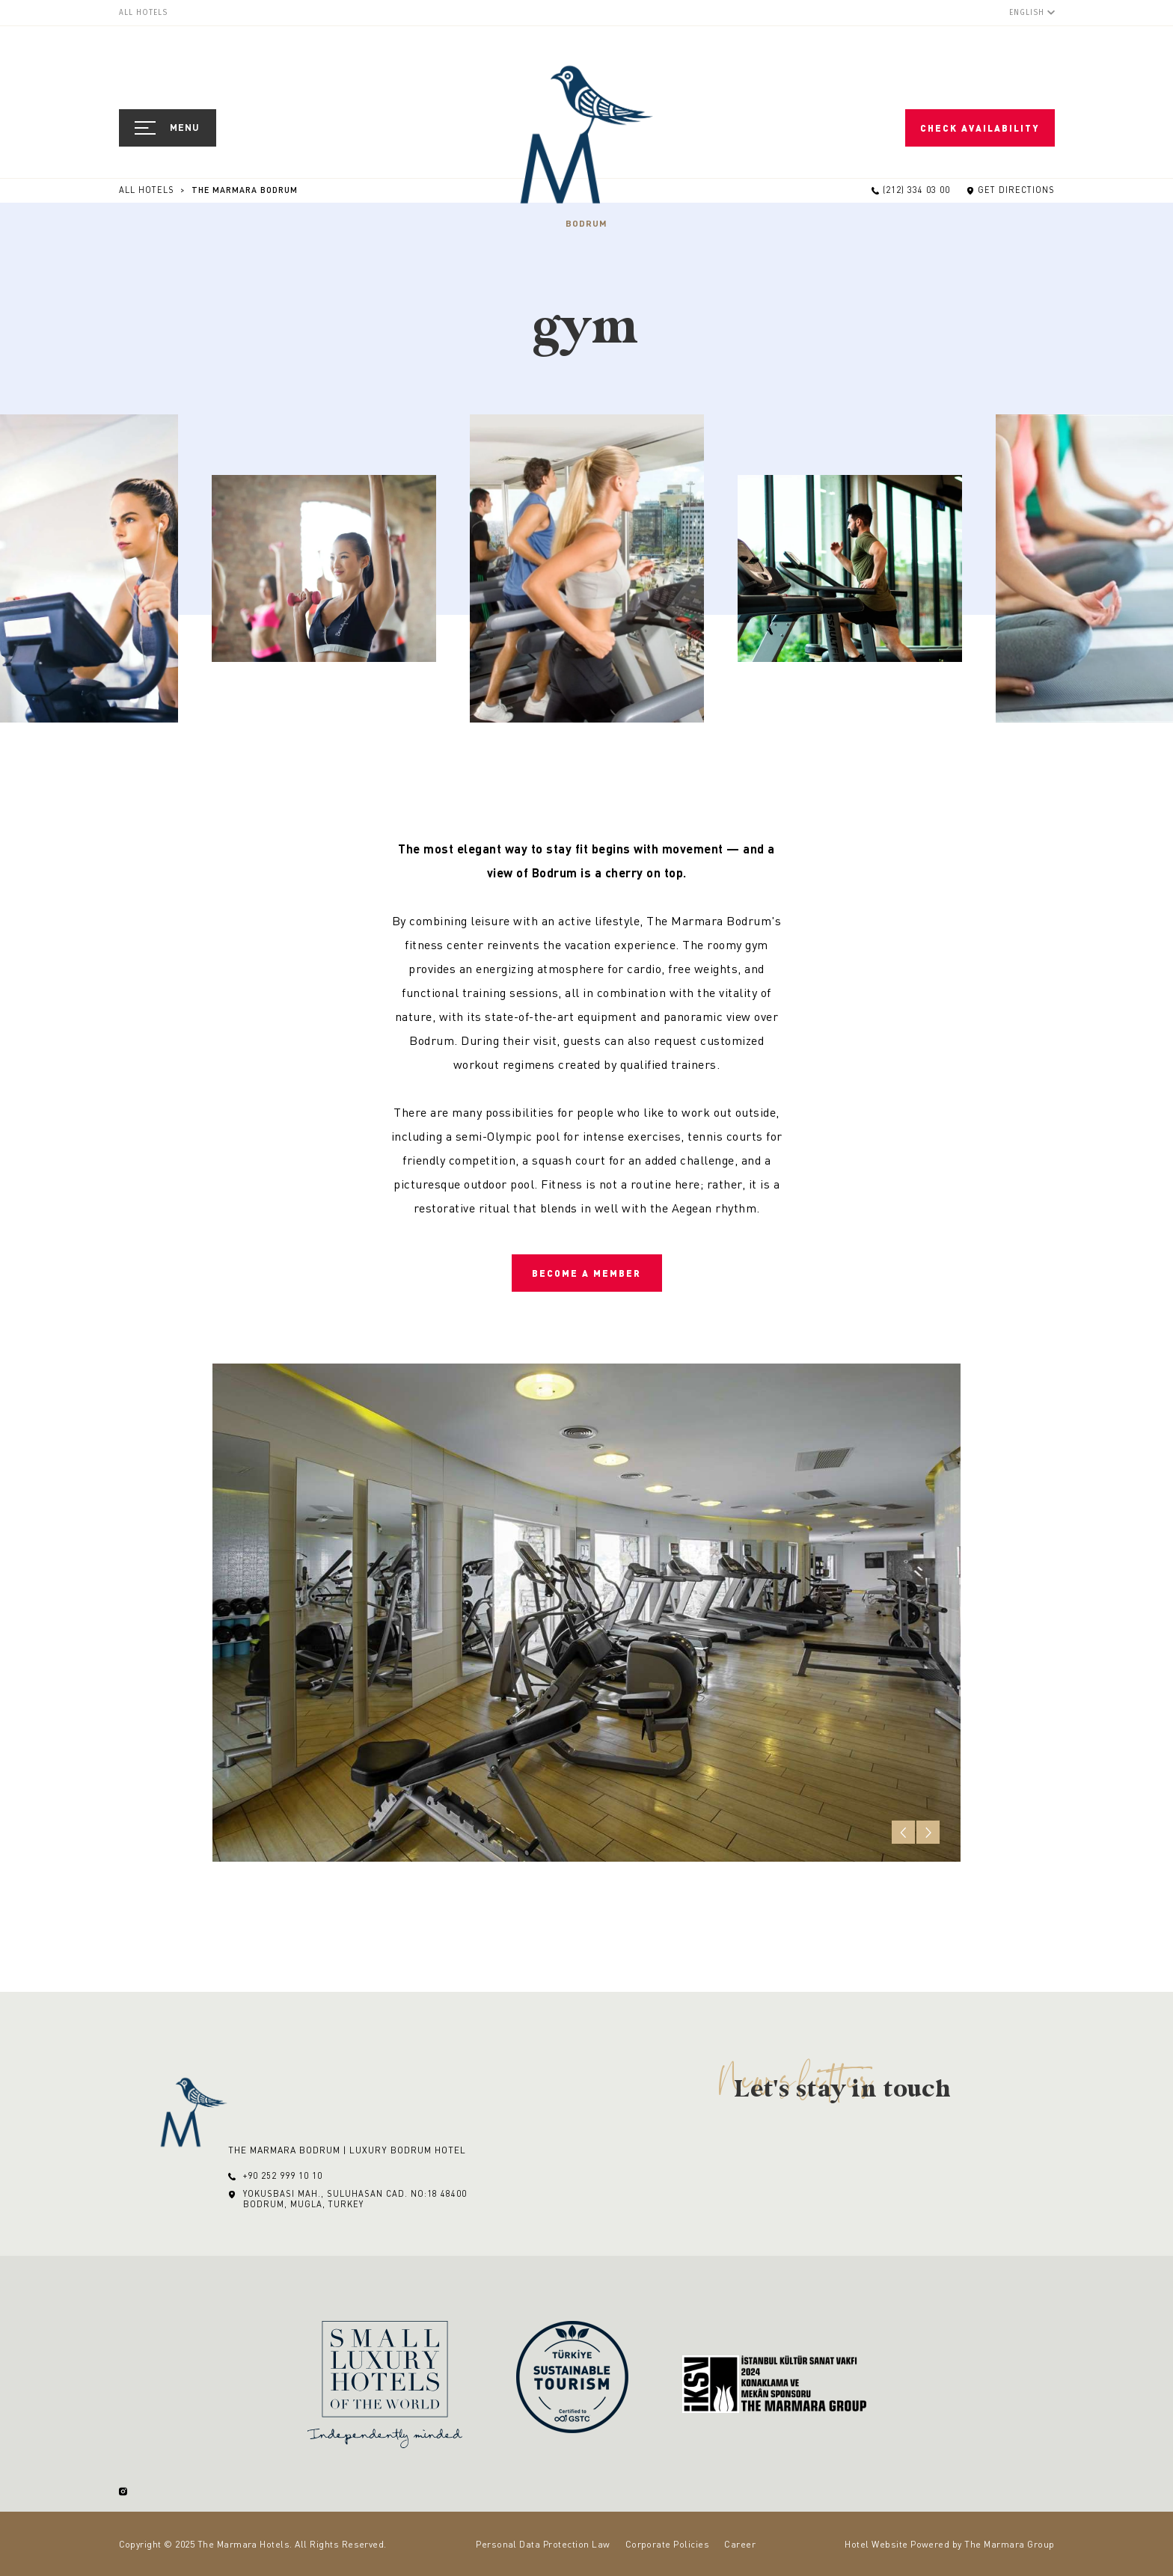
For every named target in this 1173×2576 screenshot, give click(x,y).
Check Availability (980, 128)
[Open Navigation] (167, 128)
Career (740, 2544)
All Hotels (148, 190)
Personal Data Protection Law (543, 2544)
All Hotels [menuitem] (143, 12)
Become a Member (586, 1273)
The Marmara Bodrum (245, 190)
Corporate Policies (667, 2544)
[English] (1032, 12)
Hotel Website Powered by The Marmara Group (949, 2544)
